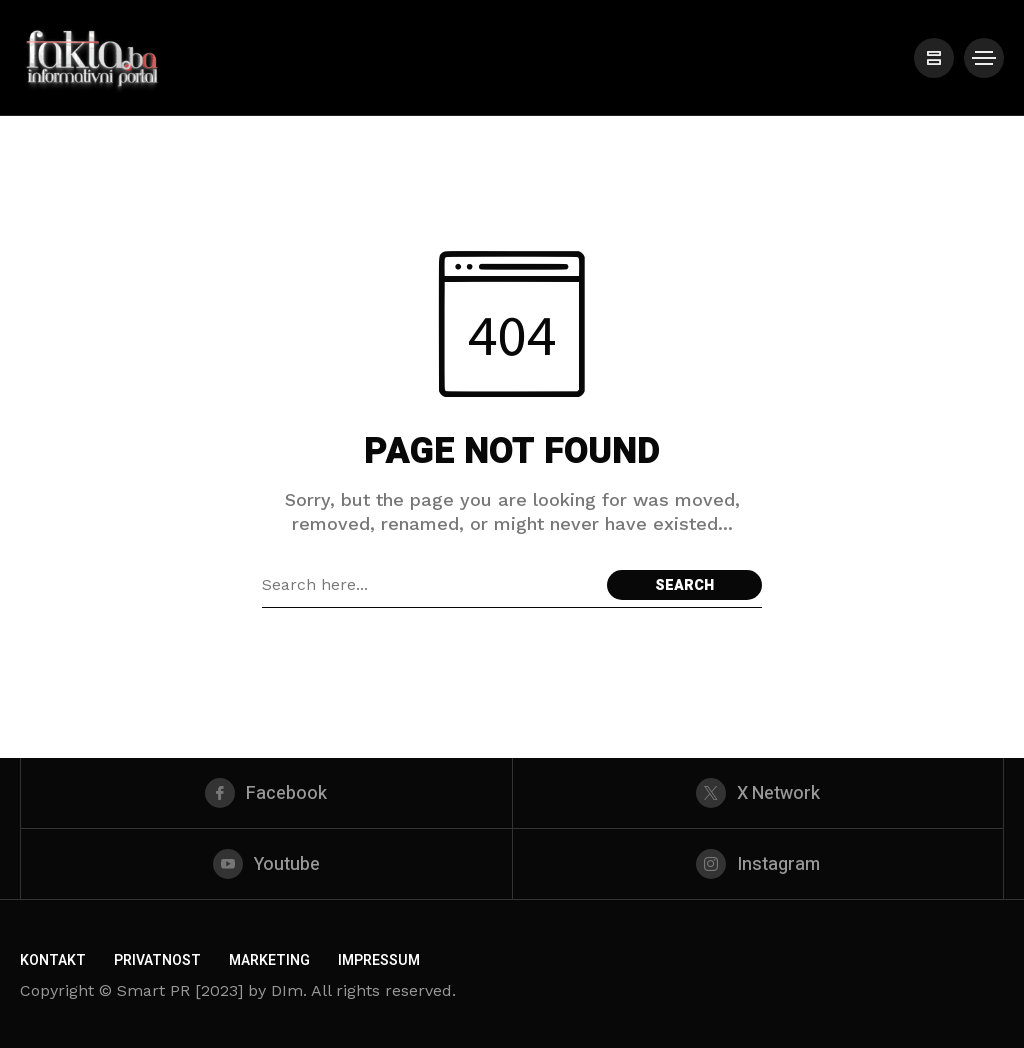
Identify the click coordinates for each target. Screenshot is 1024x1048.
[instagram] (758, 864)
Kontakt (53, 960)
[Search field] (429, 585)
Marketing (269, 960)
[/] (934, 58)
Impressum (379, 960)
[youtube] (266, 864)
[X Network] (758, 793)
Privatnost (157, 960)
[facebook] (266, 793)
